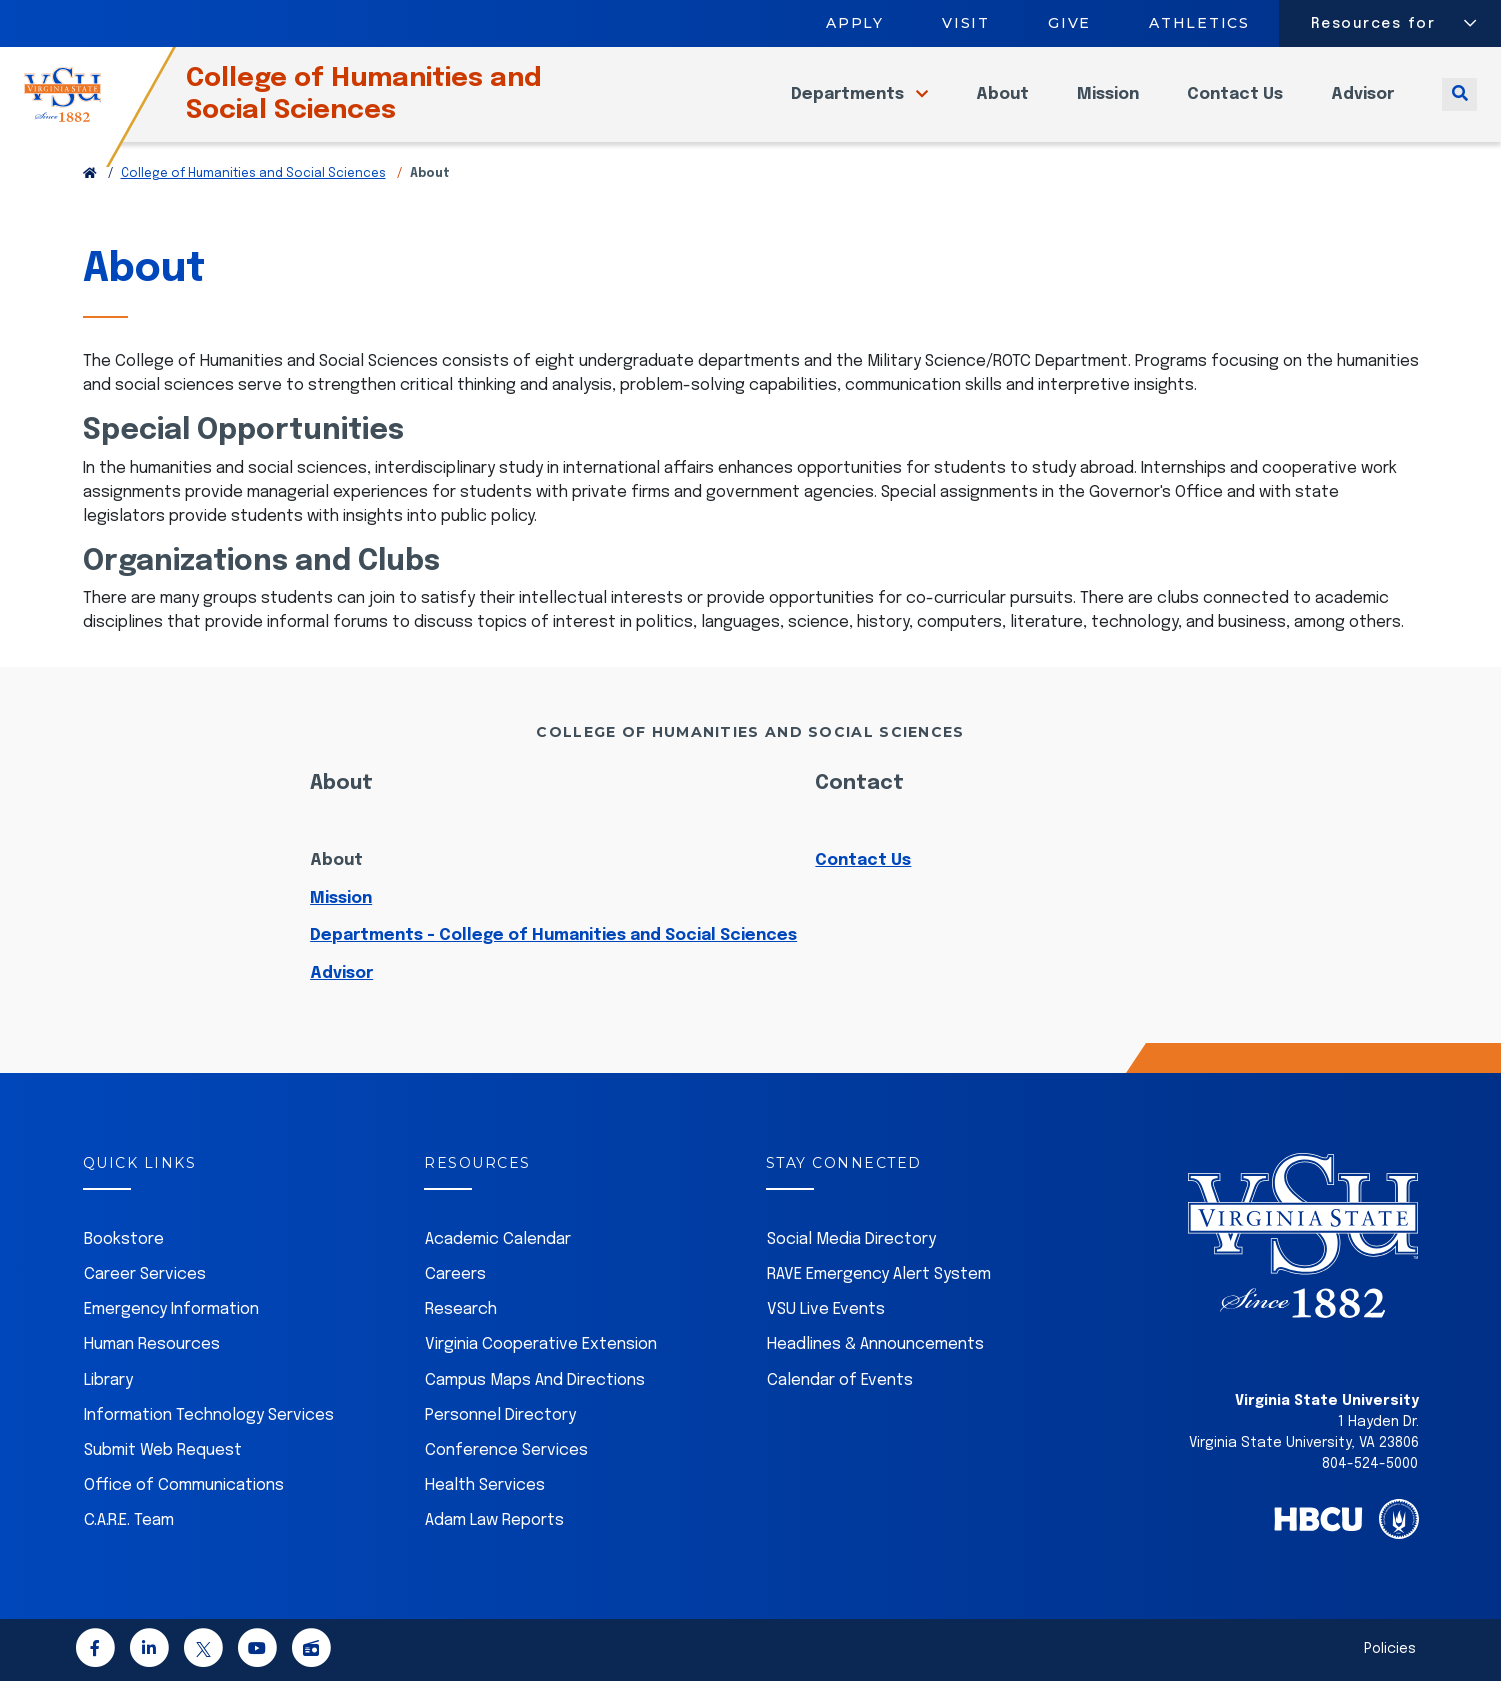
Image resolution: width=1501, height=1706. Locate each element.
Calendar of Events (840, 1405)
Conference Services (506, 1475)
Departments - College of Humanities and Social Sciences (553, 960)
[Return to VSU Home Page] (90, 199)
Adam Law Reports (494, 1545)
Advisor (1362, 106)
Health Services (485, 1510)
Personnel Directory (500, 1440)
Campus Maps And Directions (535, 1405)
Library (108, 1405)
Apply (855, 23)
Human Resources (152, 1369)
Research (461, 1334)
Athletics (1200, 23)
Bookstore (124, 1264)
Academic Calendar (498, 1264)
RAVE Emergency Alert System (879, 1299)
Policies (1390, 1674)
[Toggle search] (1459, 106)
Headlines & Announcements (875, 1369)
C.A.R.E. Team (129, 1545)
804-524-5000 (1370, 1489)
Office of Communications (184, 1510)
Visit (966, 23)
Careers (455, 1299)
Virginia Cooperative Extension (541, 1369)
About (1002, 106)
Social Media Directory (851, 1264)
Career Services (145, 1299)
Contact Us (1235, 106)
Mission (1108, 106)
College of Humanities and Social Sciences (399, 106)
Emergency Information (171, 1334)
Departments (849, 106)
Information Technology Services (209, 1440)
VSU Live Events (826, 1334)
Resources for (1373, 24)
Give (1069, 23)
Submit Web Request (163, 1475)
